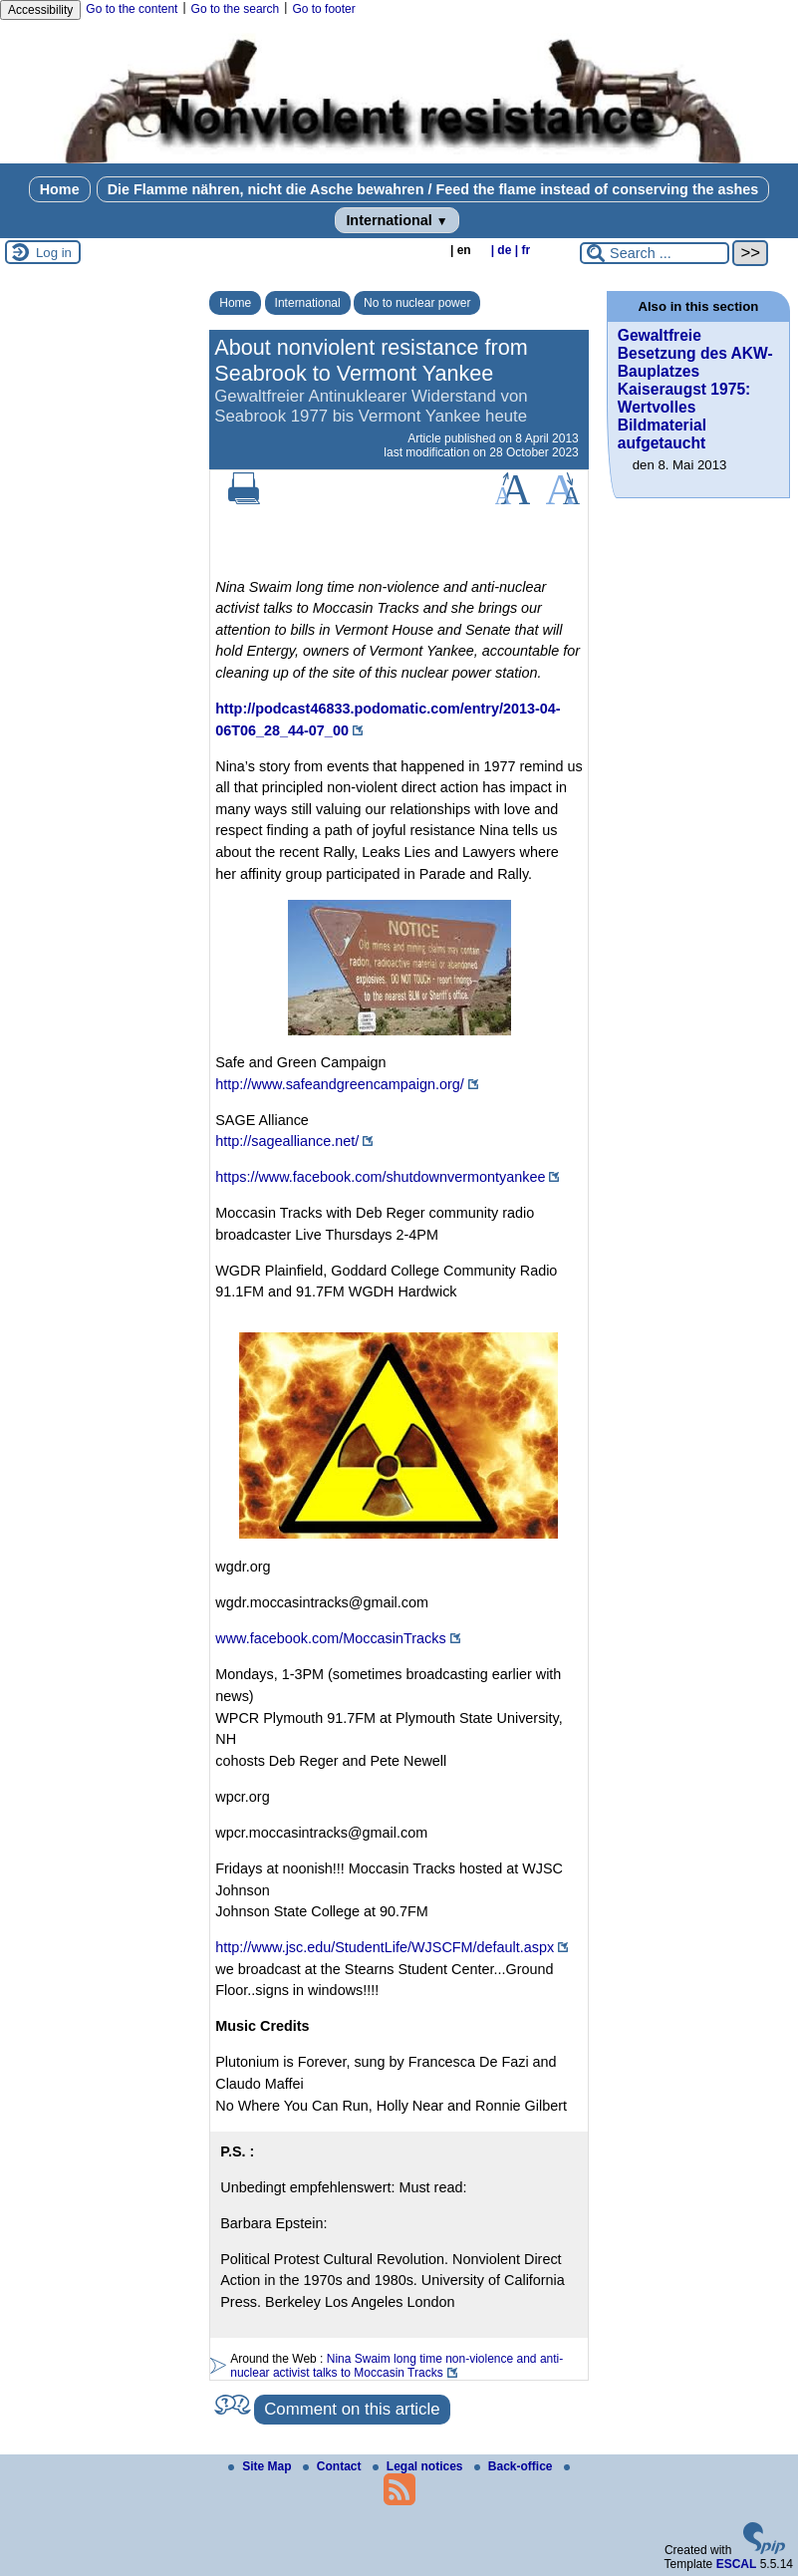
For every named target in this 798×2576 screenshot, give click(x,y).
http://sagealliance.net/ (287, 1141)
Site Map (261, 2466)
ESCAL (736, 2564)
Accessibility (40, 10)
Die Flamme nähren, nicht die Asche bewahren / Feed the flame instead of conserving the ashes (433, 189)
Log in (54, 252)
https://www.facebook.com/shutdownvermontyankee (380, 1177)
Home (60, 189)
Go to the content (131, 9)
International (396, 220)
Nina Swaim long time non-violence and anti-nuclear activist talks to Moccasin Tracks (396, 2366)
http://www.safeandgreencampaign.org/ (339, 1084)
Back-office (515, 2466)
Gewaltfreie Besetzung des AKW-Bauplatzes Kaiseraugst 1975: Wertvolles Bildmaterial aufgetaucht (695, 389)
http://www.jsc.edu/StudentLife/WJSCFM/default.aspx (384, 1947)
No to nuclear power (417, 303)
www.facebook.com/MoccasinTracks (330, 1638)
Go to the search (235, 9)
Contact (334, 2466)
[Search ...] (654, 253)
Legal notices (419, 2466)
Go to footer (323, 9)
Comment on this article (351, 2409)
